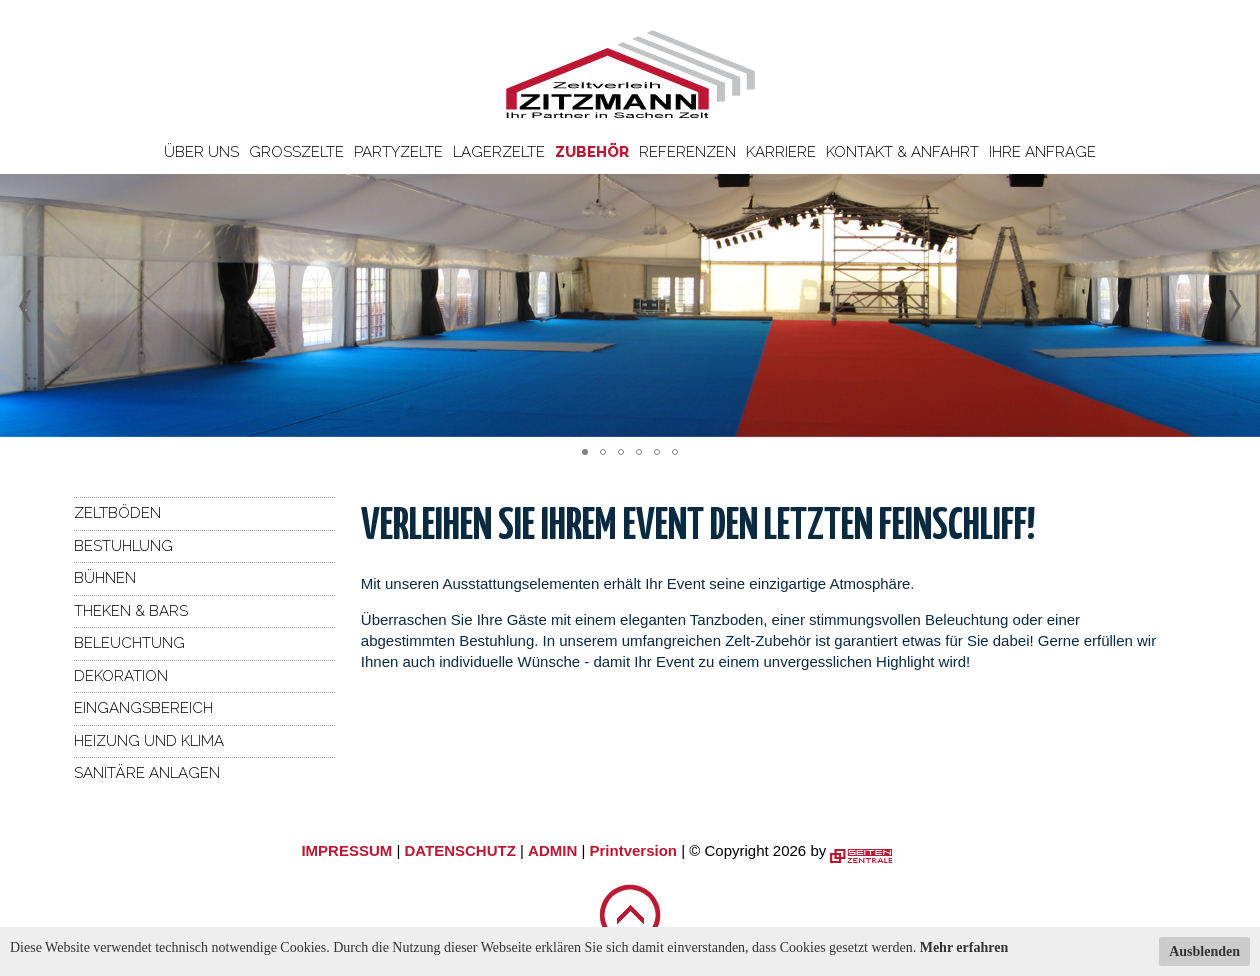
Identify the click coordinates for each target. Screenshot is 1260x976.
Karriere (781, 152)
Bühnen (105, 578)
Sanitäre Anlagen (147, 773)
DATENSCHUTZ (459, 850)
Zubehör (592, 152)
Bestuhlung (123, 546)
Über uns (201, 152)
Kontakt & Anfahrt (902, 152)
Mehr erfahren (964, 947)
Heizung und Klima (149, 741)
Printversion (634, 850)
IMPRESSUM (346, 850)
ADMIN (552, 850)
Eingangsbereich (143, 708)
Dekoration (121, 676)
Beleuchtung (129, 643)
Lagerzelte (499, 152)
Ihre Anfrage (1042, 152)
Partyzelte (398, 152)
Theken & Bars (131, 611)
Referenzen (687, 152)
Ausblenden (1204, 951)
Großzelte (296, 152)
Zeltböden (117, 513)
